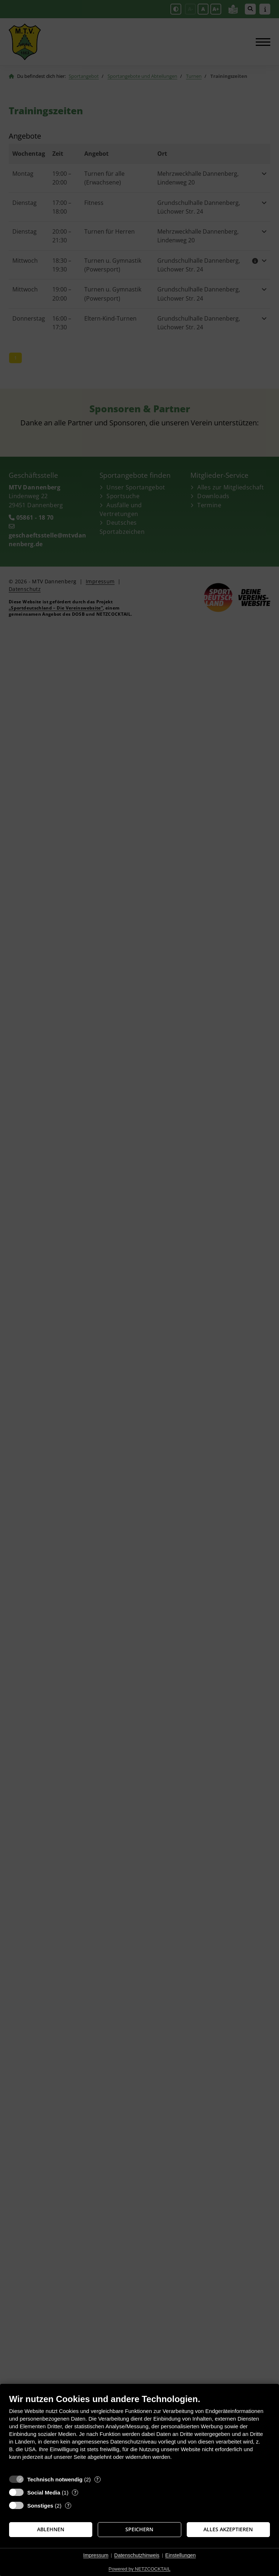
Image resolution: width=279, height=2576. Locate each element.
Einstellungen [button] (180, 2555)
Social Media (43, 2492)
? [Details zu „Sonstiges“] (68, 2505)
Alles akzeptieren (228, 2529)
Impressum (95, 2555)
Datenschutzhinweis (136, 2555)
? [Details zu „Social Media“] (75, 2492)
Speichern (139, 2529)
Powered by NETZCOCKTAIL (139, 2569)
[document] (139, 2432)
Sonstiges (40, 2505)
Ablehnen (50, 2529)
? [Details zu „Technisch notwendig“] (97, 2479)
